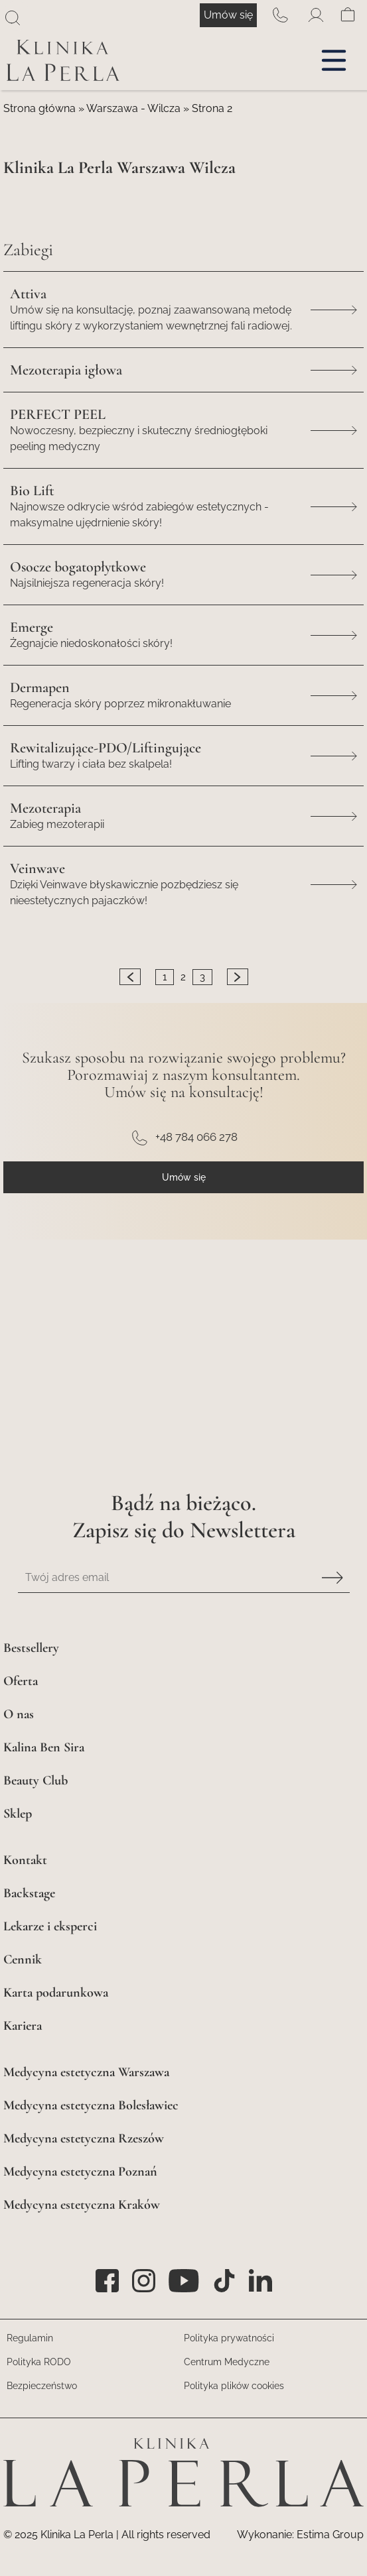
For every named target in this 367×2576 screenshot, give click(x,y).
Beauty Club (35, 1780)
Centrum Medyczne (226, 2362)
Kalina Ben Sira (43, 1747)
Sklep (17, 1813)
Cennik (22, 1959)
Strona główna (39, 108)
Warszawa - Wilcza (133, 108)
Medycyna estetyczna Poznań (80, 2171)
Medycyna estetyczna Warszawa (86, 2072)
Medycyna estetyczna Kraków (81, 2204)
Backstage (29, 1893)
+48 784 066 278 (280, 15)
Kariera (22, 2025)
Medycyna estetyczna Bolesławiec (91, 2105)
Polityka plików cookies (234, 2385)
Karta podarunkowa (55, 1992)
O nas (18, 1714)
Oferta (20, 1680)
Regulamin (30, 2338)
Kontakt (25, 1859)
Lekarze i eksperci (50, 1926)
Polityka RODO (39, 2362)
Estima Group (330, 2534)
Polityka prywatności (229, 2338)
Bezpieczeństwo (42, 2385)
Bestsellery (31, 1647)
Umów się (228, 15)
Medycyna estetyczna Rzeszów (83, 2138)
